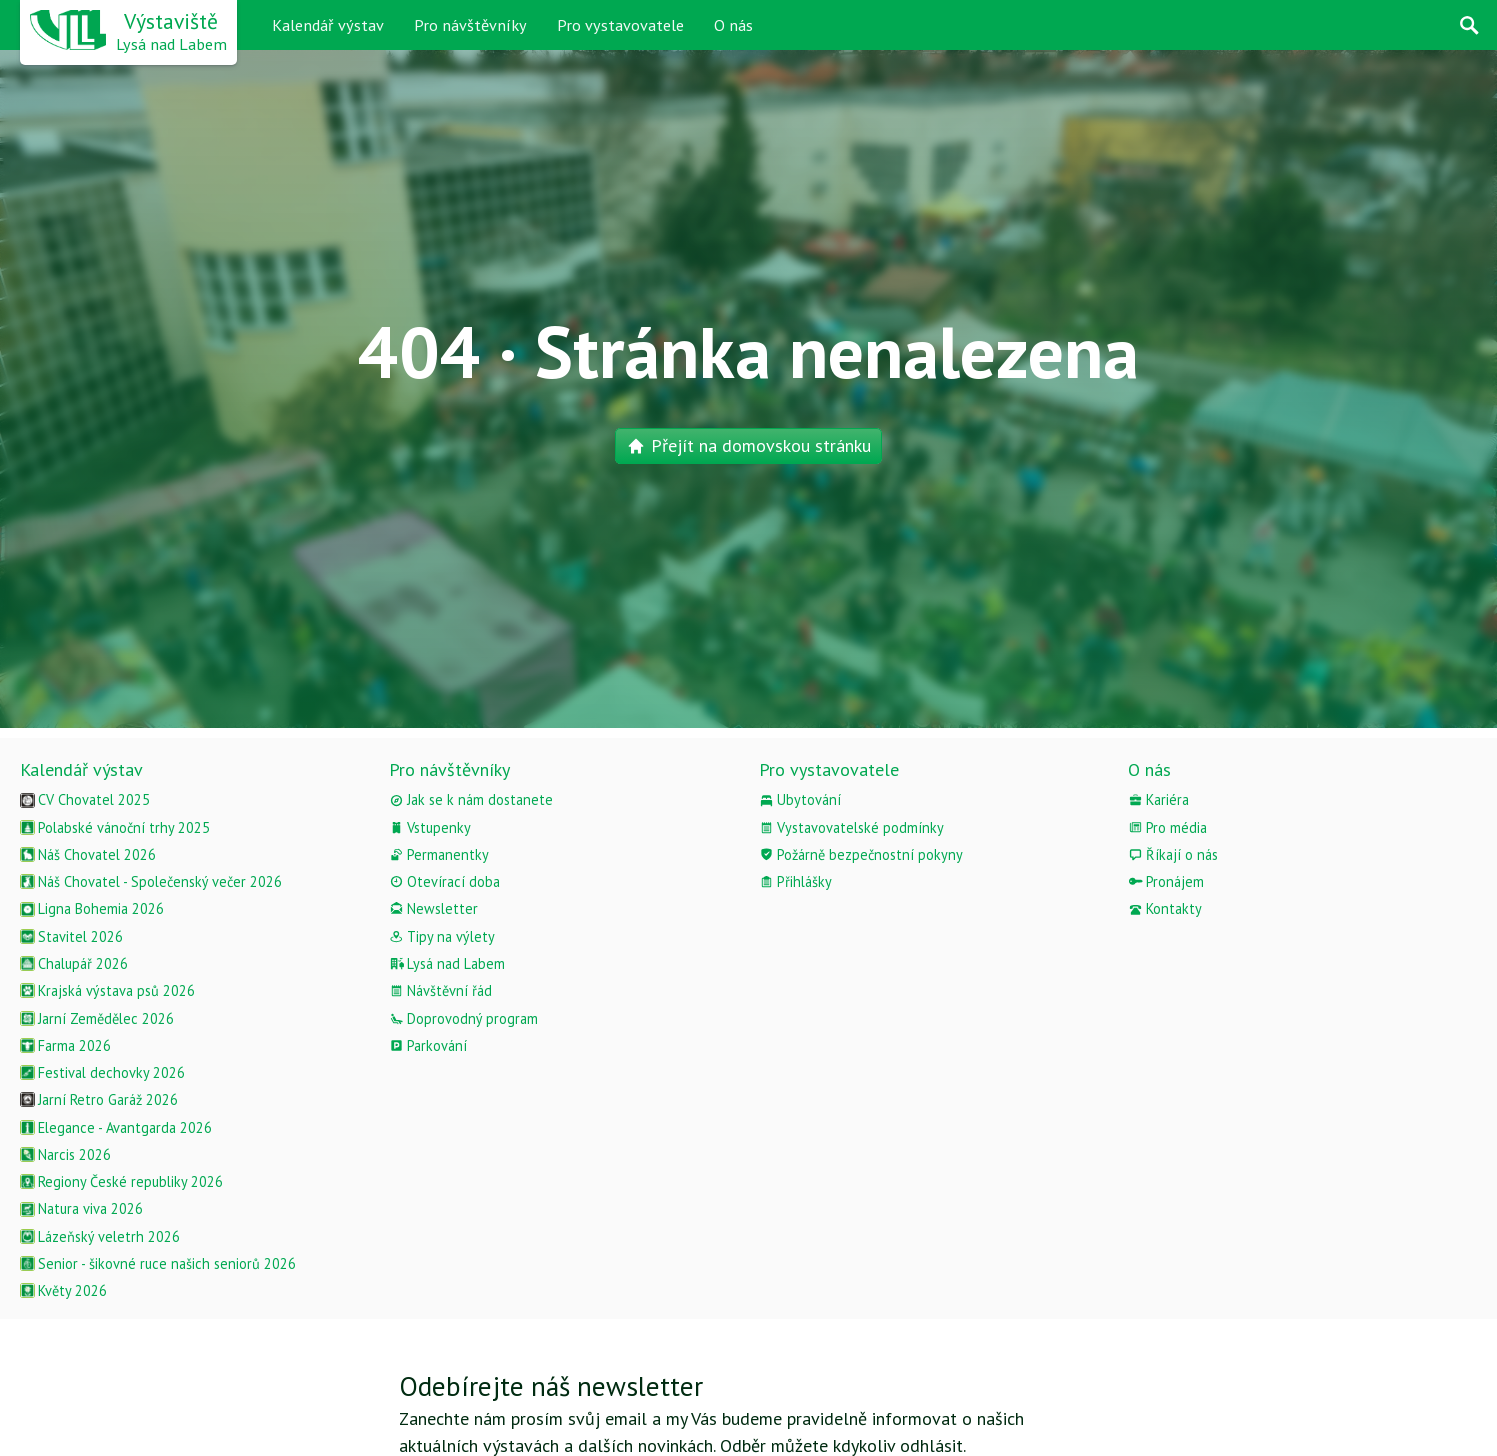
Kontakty (1165, 908)
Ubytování (800, 799)
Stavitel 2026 (71, 936)
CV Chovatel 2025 (85, 799)
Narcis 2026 (65, 1154)
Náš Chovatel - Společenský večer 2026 (151, 881)
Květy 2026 (63, 1290)
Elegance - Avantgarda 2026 (116, 1127)
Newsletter (433, 908)
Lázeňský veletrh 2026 (100, 1236)
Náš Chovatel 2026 (88, 854)
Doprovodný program (463, 1018)
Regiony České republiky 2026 (121, 1181)
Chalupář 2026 (74, 963)
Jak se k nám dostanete (471, 799)
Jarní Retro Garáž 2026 (99, 1099)
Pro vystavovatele (620, 25)
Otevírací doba (444, 881)
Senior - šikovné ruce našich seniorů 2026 (158, 1263)
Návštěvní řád (440, 990)
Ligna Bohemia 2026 (92, 908)
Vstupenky (430, 827)
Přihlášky (795, 881)
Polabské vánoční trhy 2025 (115, 827)
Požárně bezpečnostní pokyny (861, 854)
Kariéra (1158, 799)
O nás (733, 25)
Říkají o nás (1173, 854)
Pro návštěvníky (470, 25)
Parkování (428, 1045)
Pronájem (1166, 881)
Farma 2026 (65, 1045)
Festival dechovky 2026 (102, 1072)
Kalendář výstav (328, 25)
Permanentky (439, 854)
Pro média (1167, 827)
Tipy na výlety (442, 936)
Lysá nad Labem (447, 963)
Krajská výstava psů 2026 (107, 990)
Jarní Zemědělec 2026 (97, 1018)
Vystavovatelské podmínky (851, 827)
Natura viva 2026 (81, 1208)
